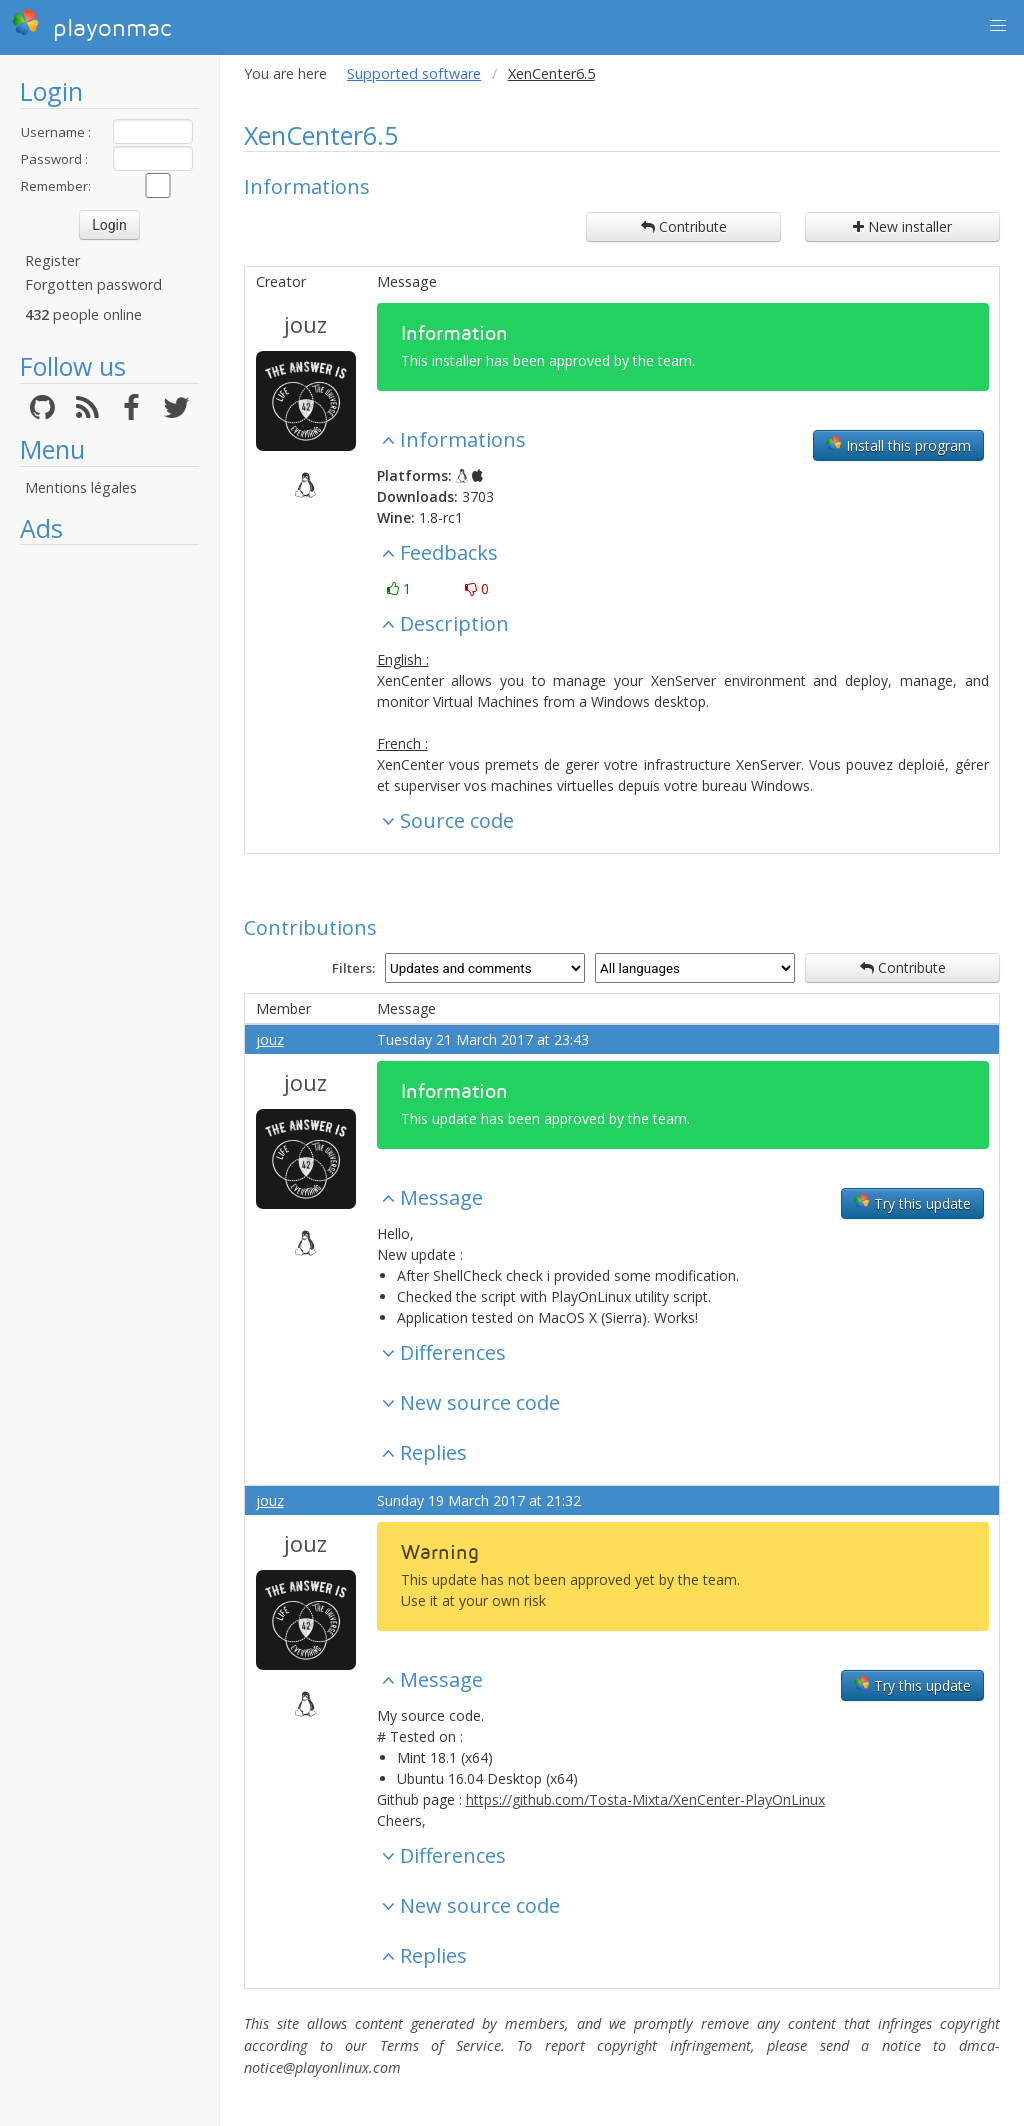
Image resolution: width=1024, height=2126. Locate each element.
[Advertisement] (109, 855)
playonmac (91, 25)
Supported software (414, 73)
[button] (998, 26)
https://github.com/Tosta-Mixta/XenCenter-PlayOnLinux (645, 1799)
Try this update (912, 1203)
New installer (902, 226)
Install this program (898, 445)
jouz (305, 324)
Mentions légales (81, 487)
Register (52, 260)
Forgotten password (93, 284)
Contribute (684, 226)
